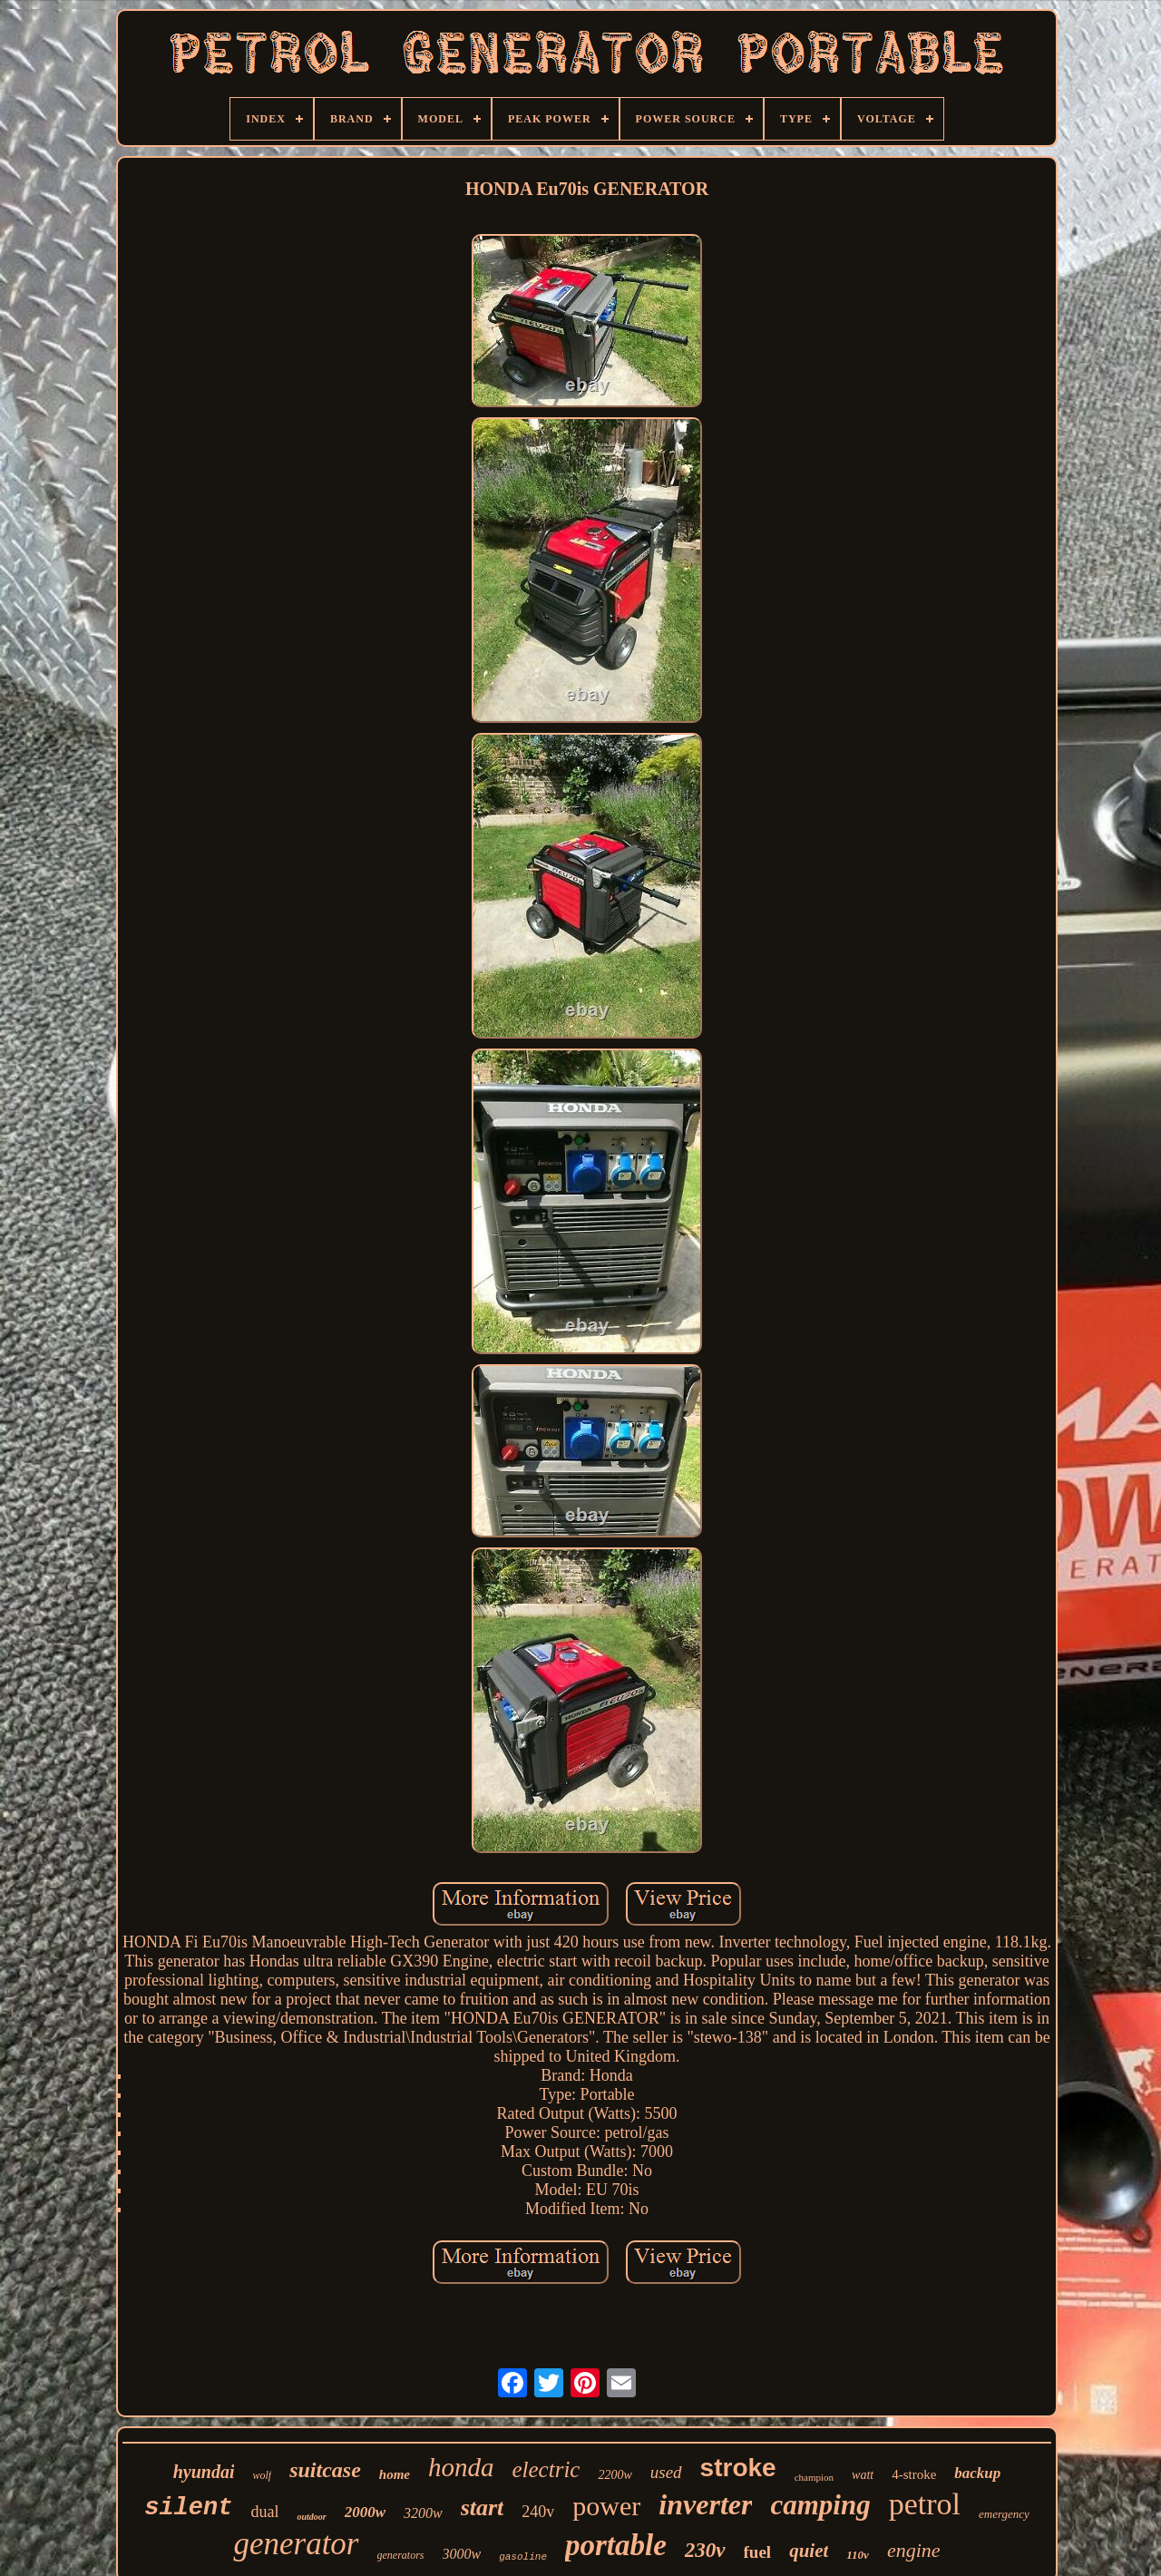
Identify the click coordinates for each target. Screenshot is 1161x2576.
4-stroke (914, 2474)
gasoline (523, 2557)
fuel (758, 2551)
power (606, 2506)
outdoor (311, 2517)
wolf (261, 2475)
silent (188, 2508)
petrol (925, 2504)
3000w (462, 2553)
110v (857, 2554)
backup (977, 2473)
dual (264, 2512)
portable (616, 2545)
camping (820, 2505)
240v (538, 2512)
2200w (614, 2475)
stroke (738, 2468)
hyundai (204, 2472)
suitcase (325, 2470)
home (394, 2474)
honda (461, 2467)
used (666, 2472)
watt (862, 2475)
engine (914, 2550)
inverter (705, 2504)
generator (295, 2543)
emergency (1004, 2514)
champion (814, 2477)
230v (705, 2550)
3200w (423, 2513)
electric (546, 2469)
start (482, 2507)
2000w (365, 2512)
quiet (808, 2550)
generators (400, 2555)
